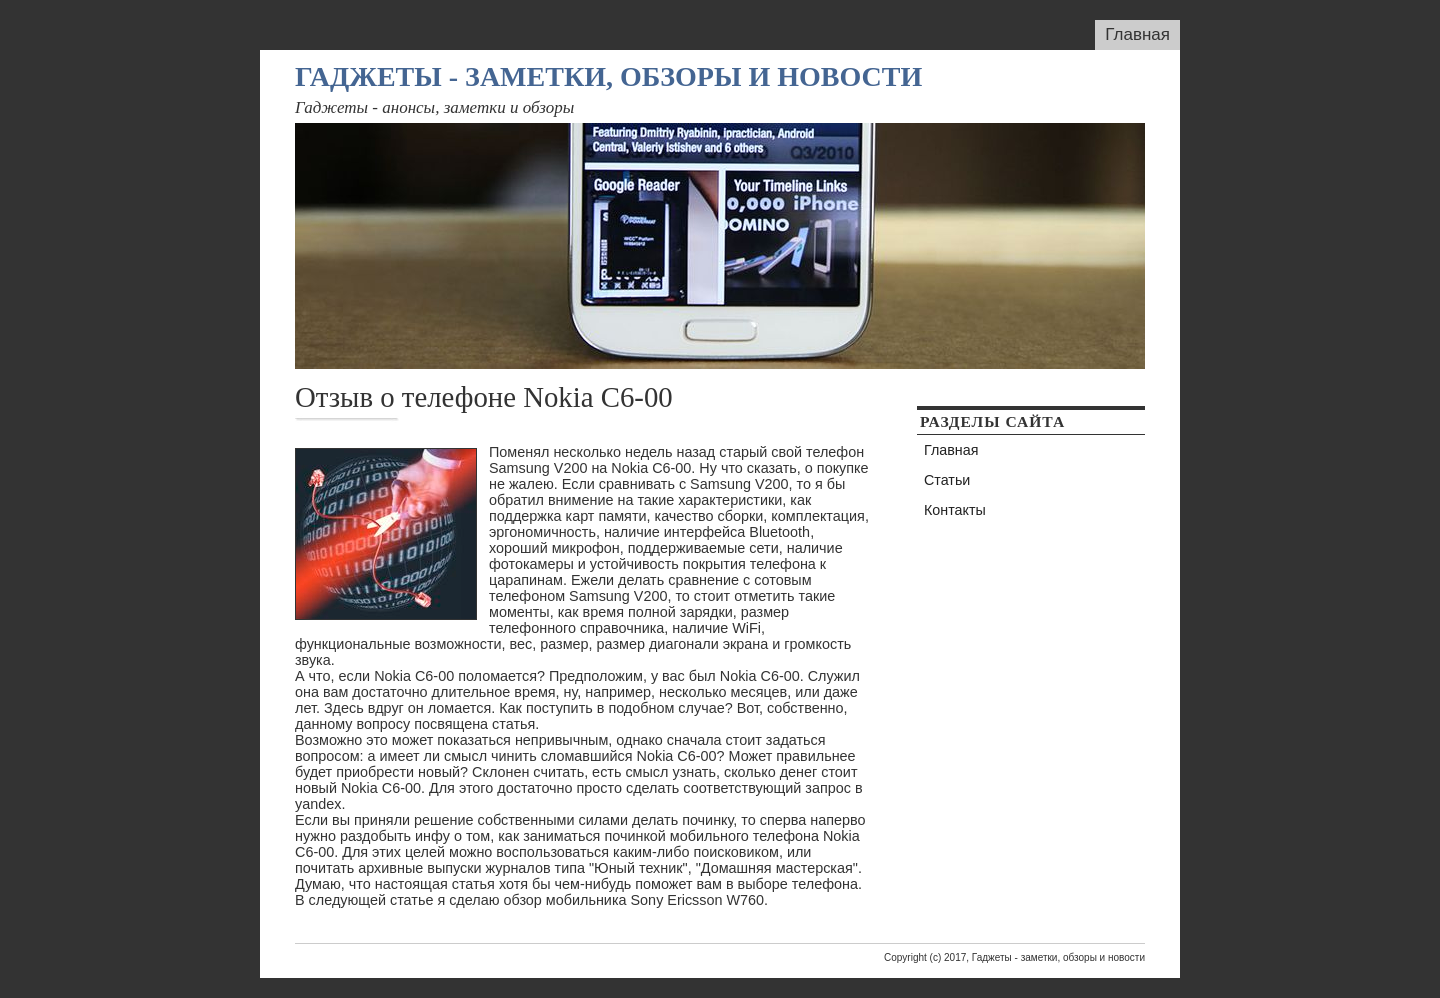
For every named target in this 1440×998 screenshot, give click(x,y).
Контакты (955, 510)
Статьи (947, 480)
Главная (1137, 34)
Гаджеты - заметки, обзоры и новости (608, 76)
